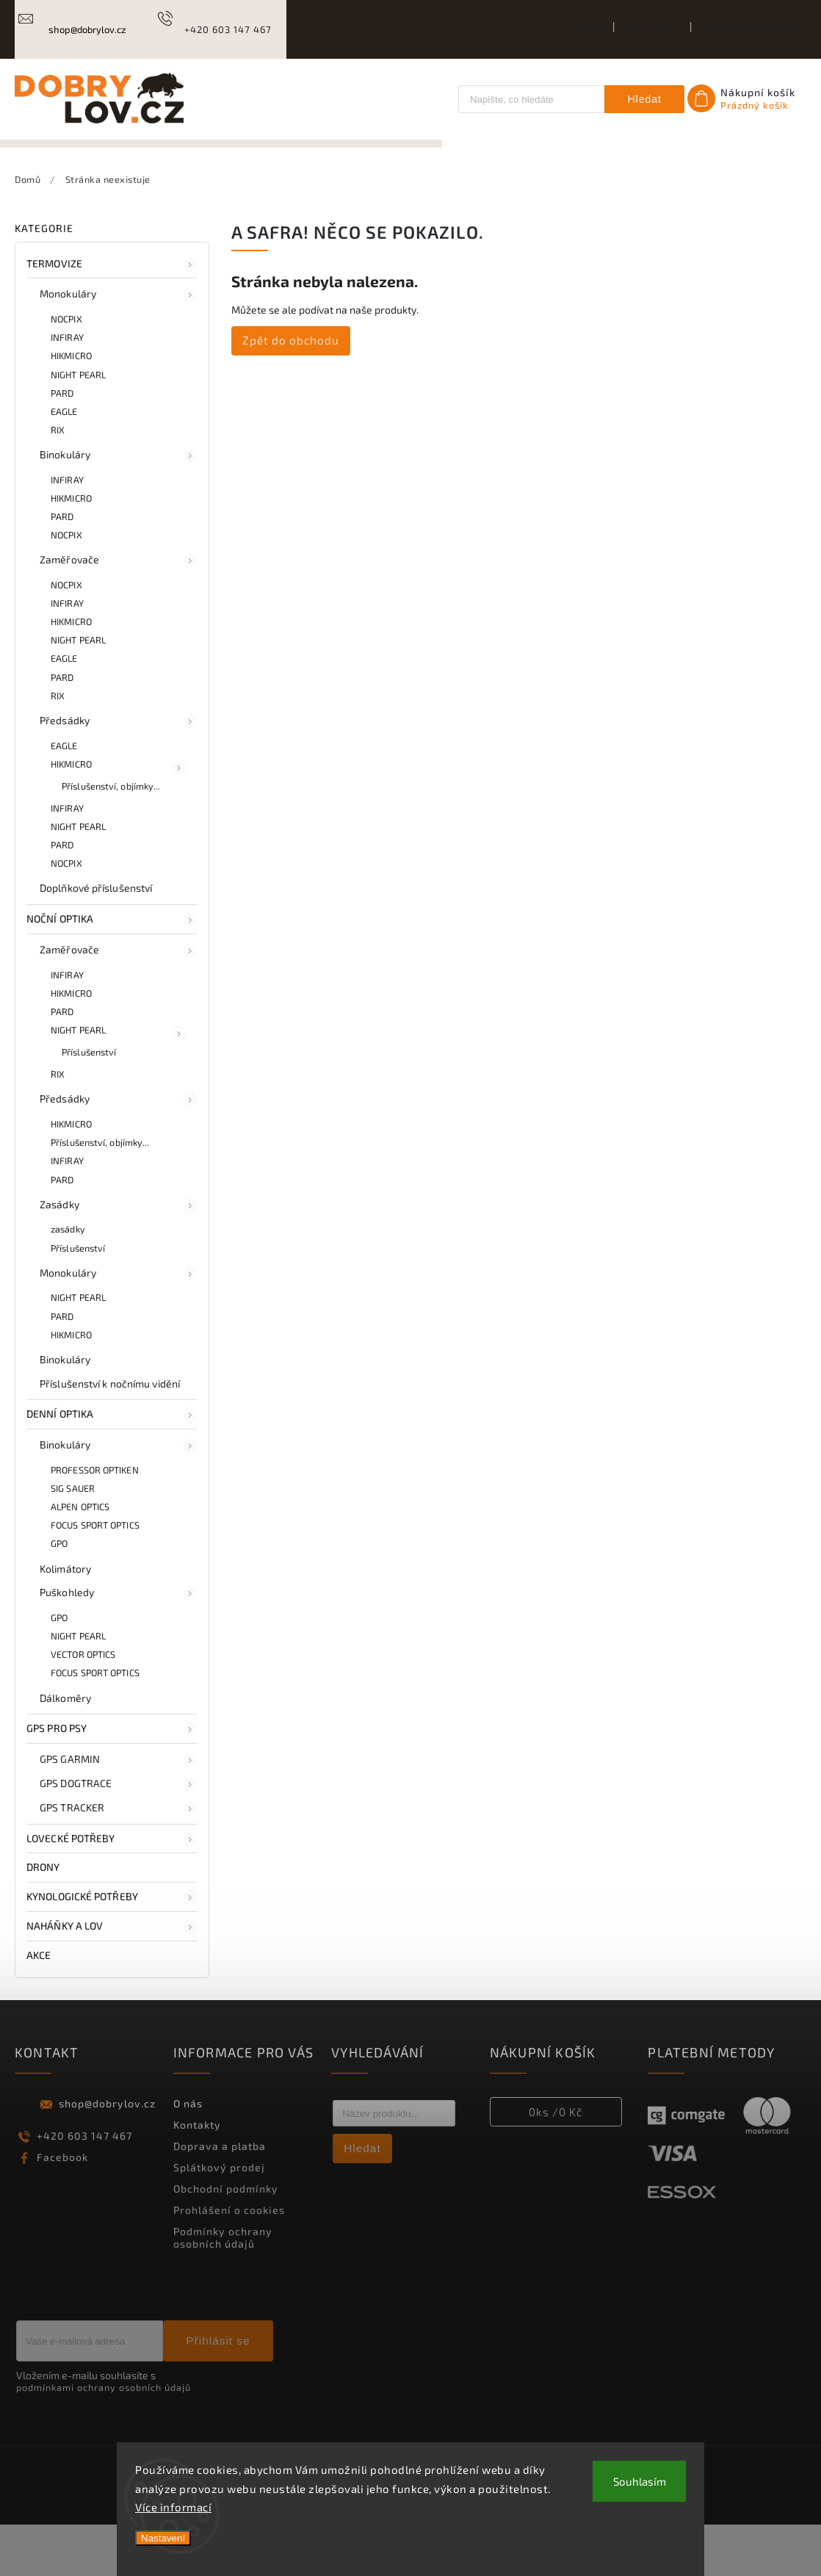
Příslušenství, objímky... (111, 837)
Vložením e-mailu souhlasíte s (103, 2432)
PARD (62, 444)
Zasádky (119, 1256)
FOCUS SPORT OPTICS (95, 1576)
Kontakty (652, 29)
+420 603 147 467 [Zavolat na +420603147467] (84, 2186)
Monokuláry (119, 346)
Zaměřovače (119, 612)
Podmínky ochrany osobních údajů (222, 2288)
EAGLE (64, 462)
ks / (555, 2162)
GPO (59, 1595)
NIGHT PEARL (78, 425)
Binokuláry (119, 506)
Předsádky (119, 772)
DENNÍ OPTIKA (112, 1466)
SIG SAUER (73, 1539)
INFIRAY (67, 388)
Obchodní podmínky (225, 2239)
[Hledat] (530, 99)
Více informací (173, 2507)
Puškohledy (119, 1644)
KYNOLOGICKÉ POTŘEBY (112, 1948)
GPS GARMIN (119, 1811)
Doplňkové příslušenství (96, 939)
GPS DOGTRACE (119, 1835)
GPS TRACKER (119, 1859)
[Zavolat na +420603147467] (213, 29)
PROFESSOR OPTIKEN (95, 1520)
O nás (585, 29)
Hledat (644, 99)
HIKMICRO (71, 407)
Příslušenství (89, 1103)
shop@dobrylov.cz (107, 2154)
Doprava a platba (748, 29)
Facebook (62, 2207)
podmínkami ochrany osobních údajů (103, 2439)
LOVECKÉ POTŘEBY (112, 1890)
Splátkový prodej (219, 2218)
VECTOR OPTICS (83, 1705)
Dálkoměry (65, 1748)
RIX (58, 480)
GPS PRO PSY (112, 1780)
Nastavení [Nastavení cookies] (163, 2538)
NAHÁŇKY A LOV (112, 1977)
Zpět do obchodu (290, 390)
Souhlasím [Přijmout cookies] (639, 2481)
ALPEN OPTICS (80, 1558)
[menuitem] (70, 169)
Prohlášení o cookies (229, 2260)
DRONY (44, 1918)
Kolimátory (65, 1619)
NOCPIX (66, 370)
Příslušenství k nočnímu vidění (110, 1434)
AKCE (40, 2005)
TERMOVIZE (112, 315)
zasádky (68, 1280)
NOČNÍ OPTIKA (112, 971)
